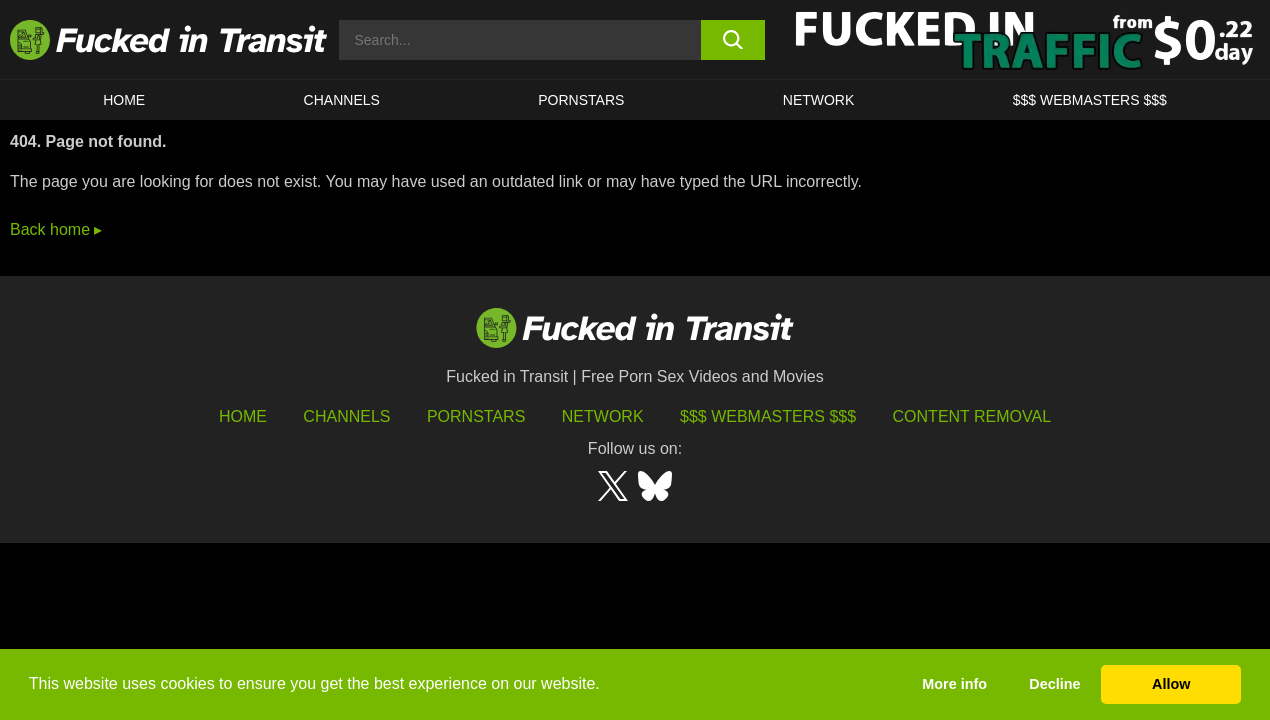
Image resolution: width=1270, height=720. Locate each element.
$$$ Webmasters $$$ (768, 416)
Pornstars (581, 100)
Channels (346, 416)
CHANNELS (342, 100)
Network (819, 100)
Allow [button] (1171, 684)
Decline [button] (1054, 684)
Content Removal (972, 416)
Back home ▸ (56, 229)
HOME (124, 100)
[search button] (733, 40)
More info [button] (954, 684)
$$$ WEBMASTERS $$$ (1090, 100)
